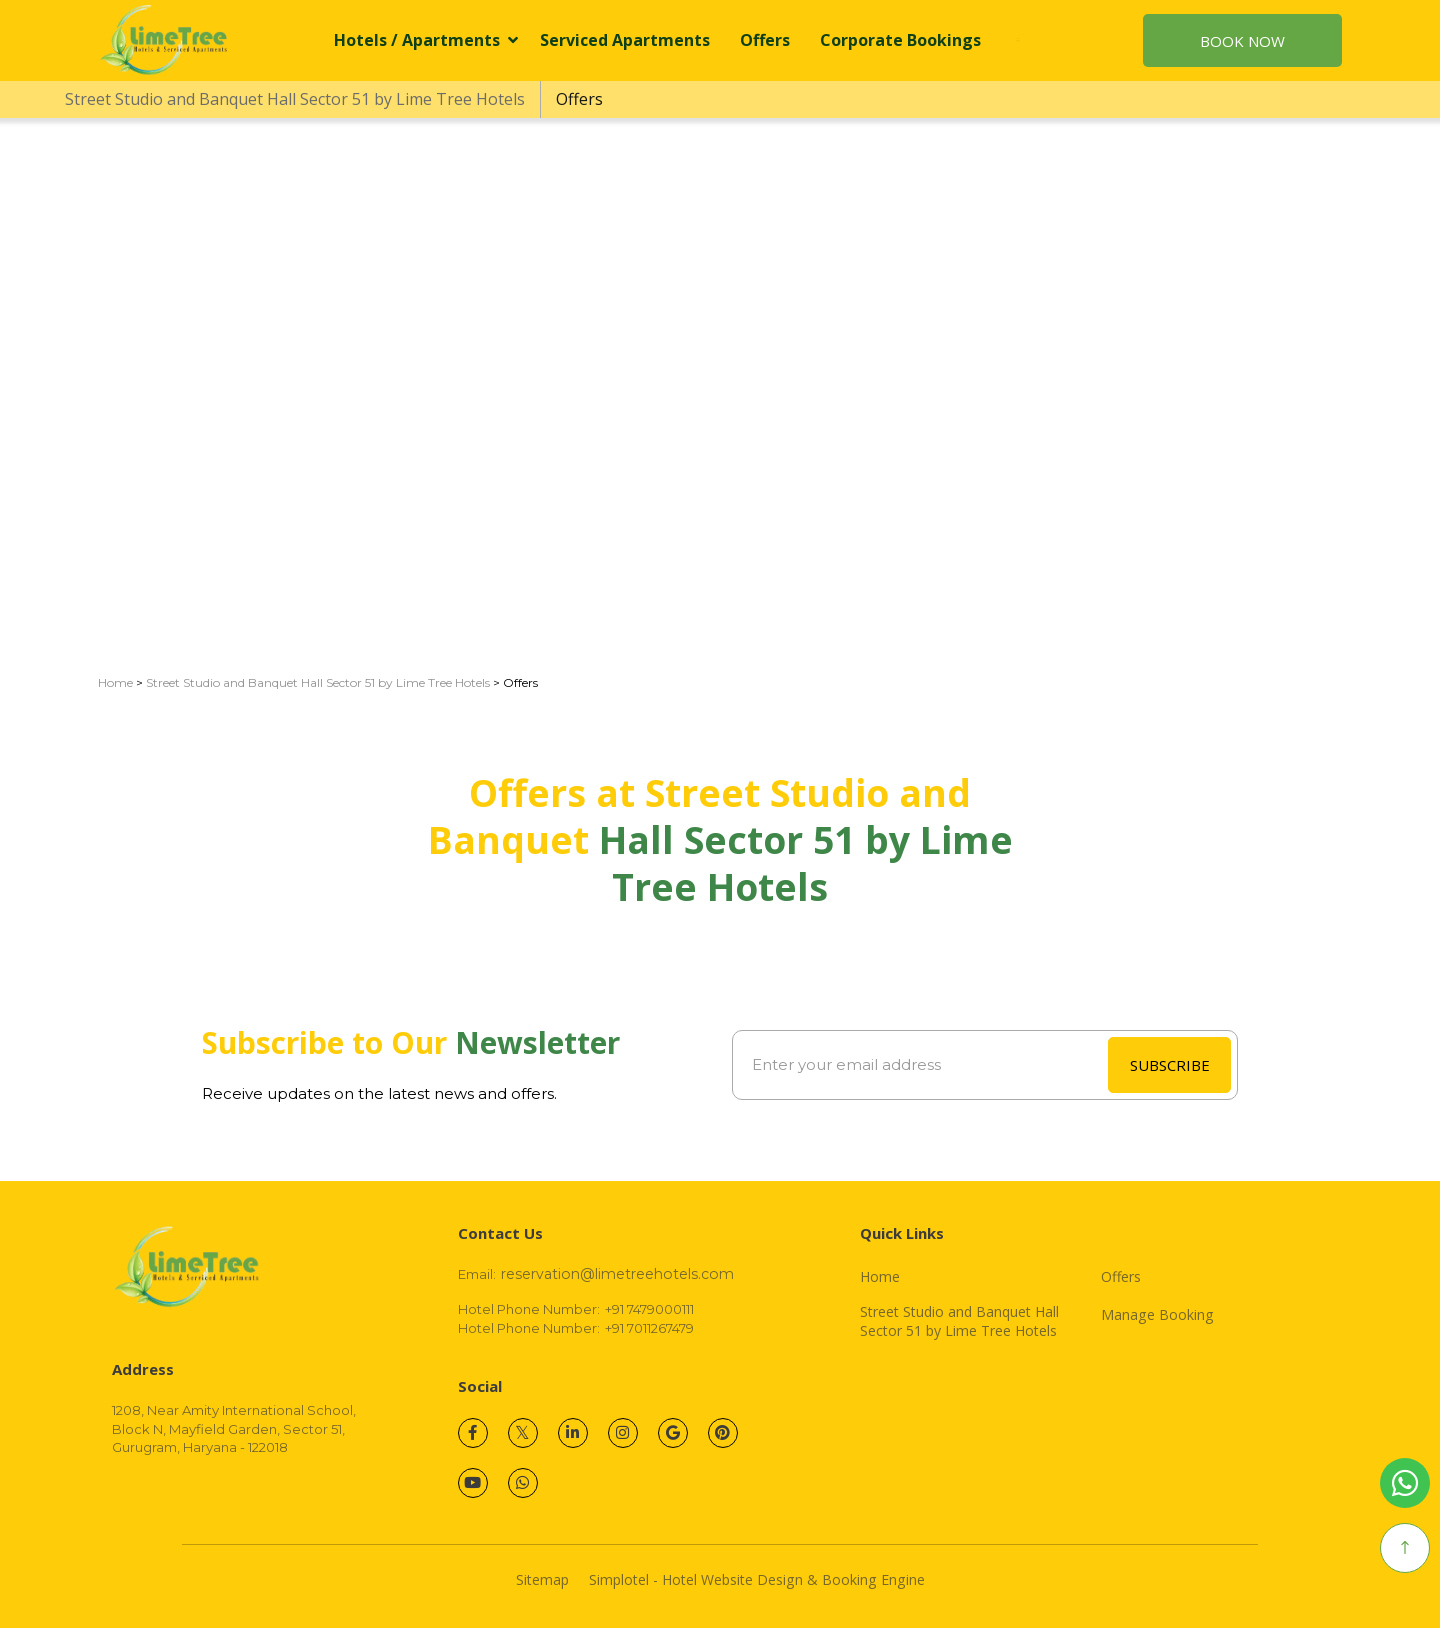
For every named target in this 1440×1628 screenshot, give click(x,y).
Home (115, 682)
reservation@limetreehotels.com (617, 1274)
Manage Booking (1157, 1315)
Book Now (1242, 41)
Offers (765, 40)
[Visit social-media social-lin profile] (573, 1433)
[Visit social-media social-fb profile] (473, 1433)
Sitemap (542, 1579)
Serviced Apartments (625, 40)
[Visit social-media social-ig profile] (623, 1433)
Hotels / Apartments (426, 40)
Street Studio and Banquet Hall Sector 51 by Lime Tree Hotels (295, 99)
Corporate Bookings (900, 40)
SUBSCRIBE (1170, 1065)
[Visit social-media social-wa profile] (523, 1483)
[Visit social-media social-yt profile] (473, 1483)
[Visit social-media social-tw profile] (523, 1433)
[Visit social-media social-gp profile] (673, 1433)
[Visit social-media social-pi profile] (723, 1433)
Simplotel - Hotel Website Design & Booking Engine (757, 1579)
